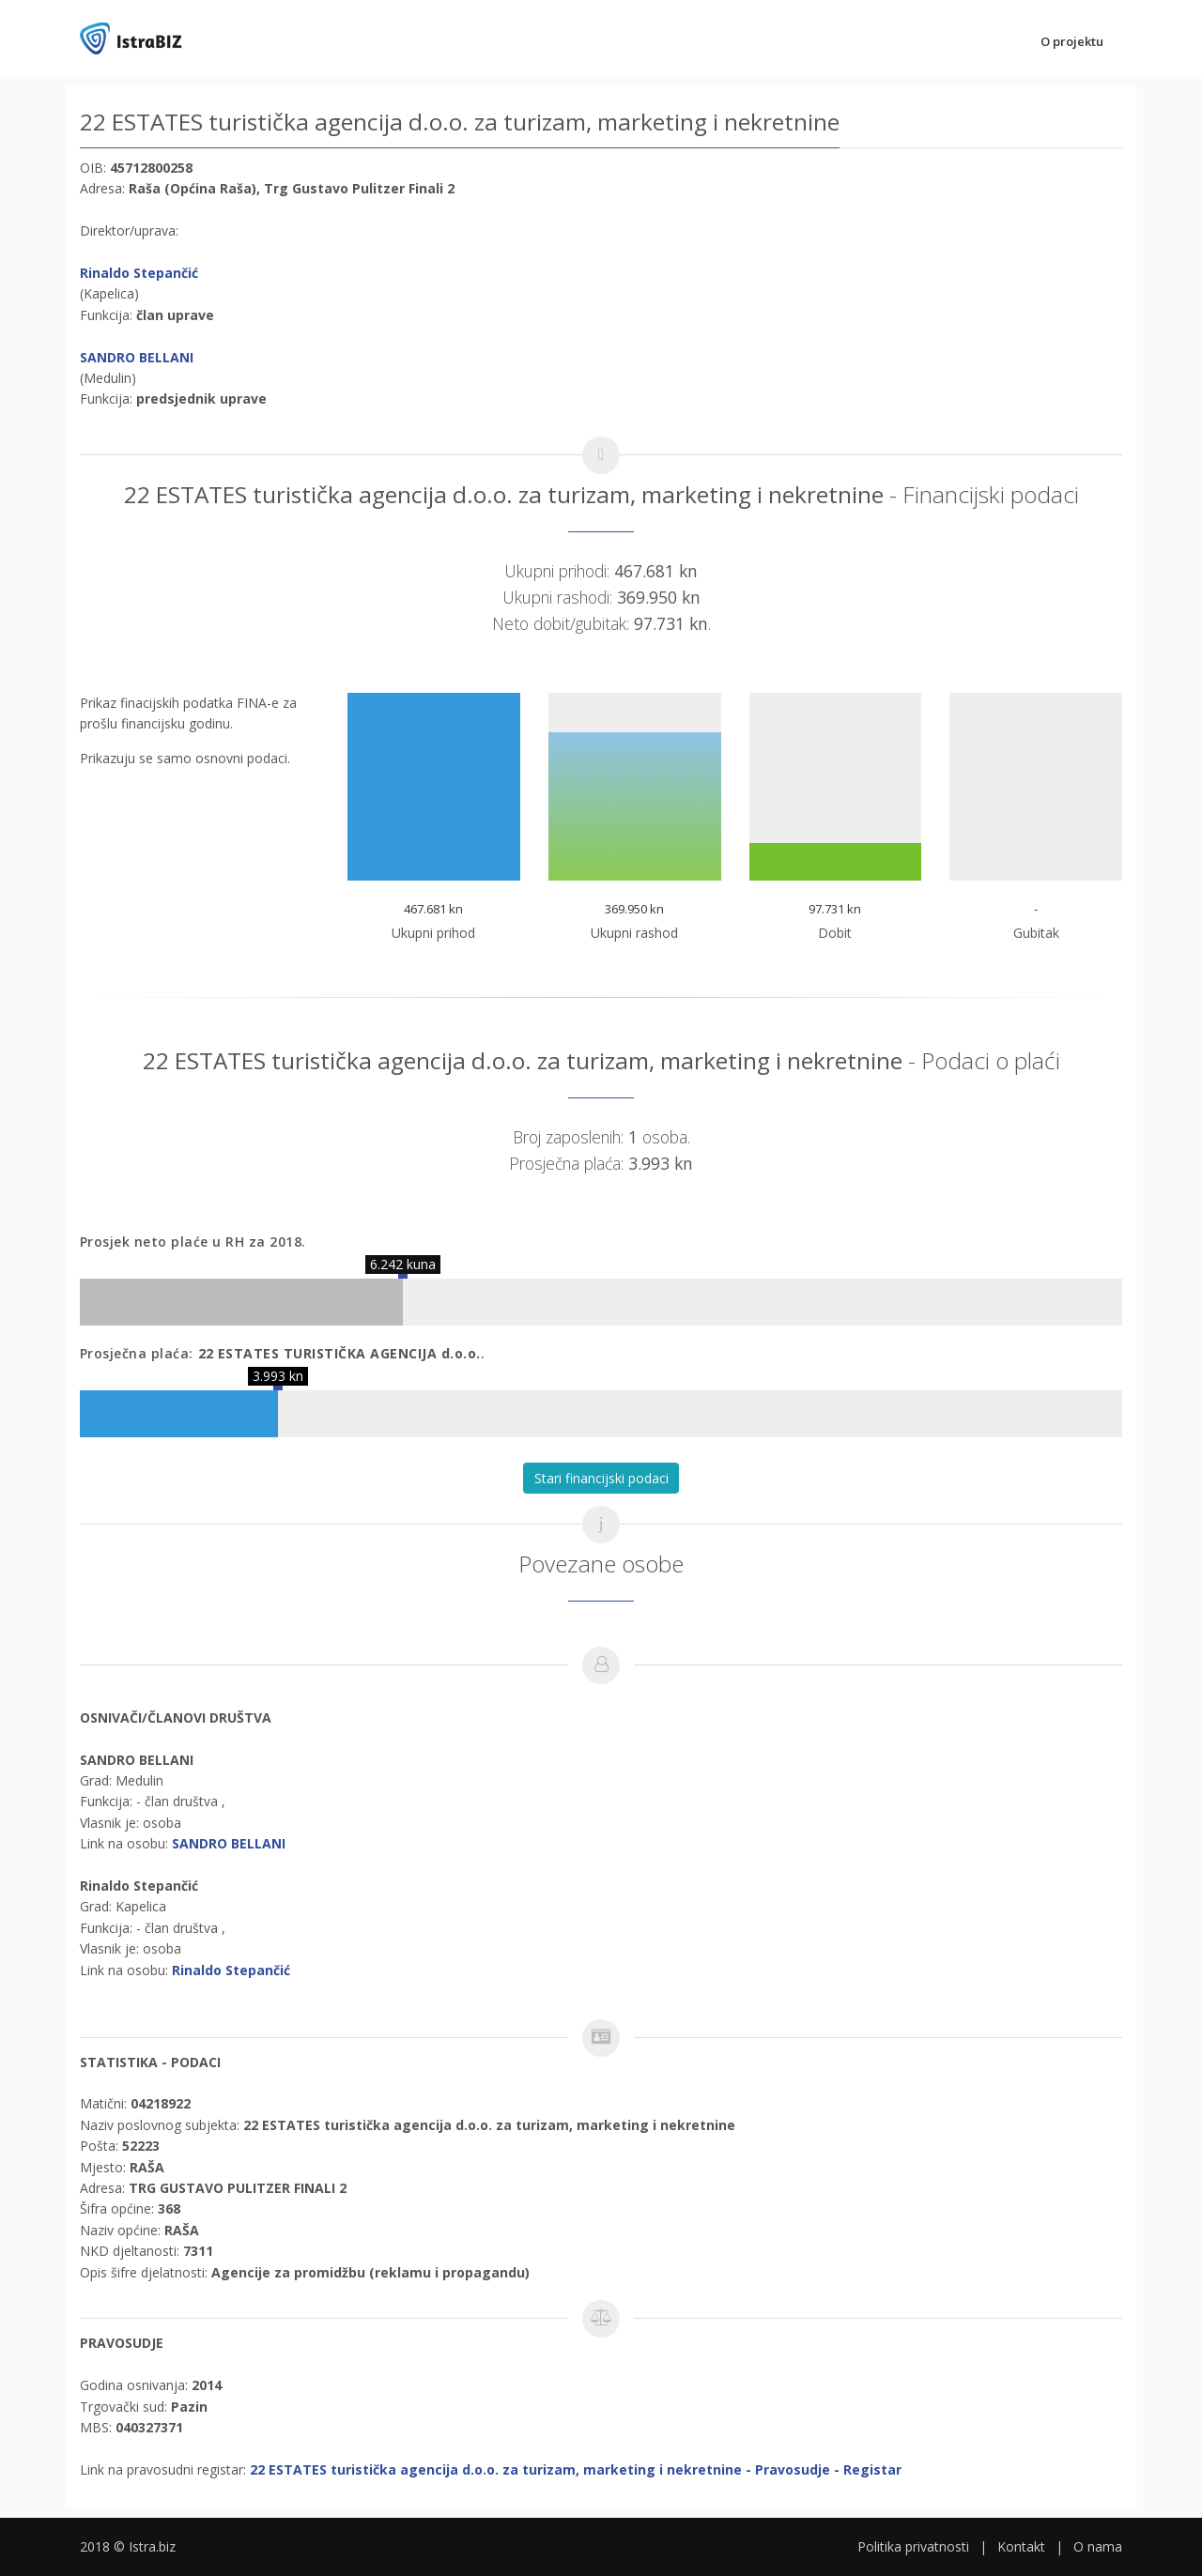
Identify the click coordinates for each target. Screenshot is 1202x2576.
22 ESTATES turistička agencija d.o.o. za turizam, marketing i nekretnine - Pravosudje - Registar (576, 2469)
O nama (1097, 2546)
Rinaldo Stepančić (139, 273)
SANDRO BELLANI (136, 357)
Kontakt (1021, 2546)
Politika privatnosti (913, 2546)
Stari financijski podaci (601, 1478)
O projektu (1071, 41)
